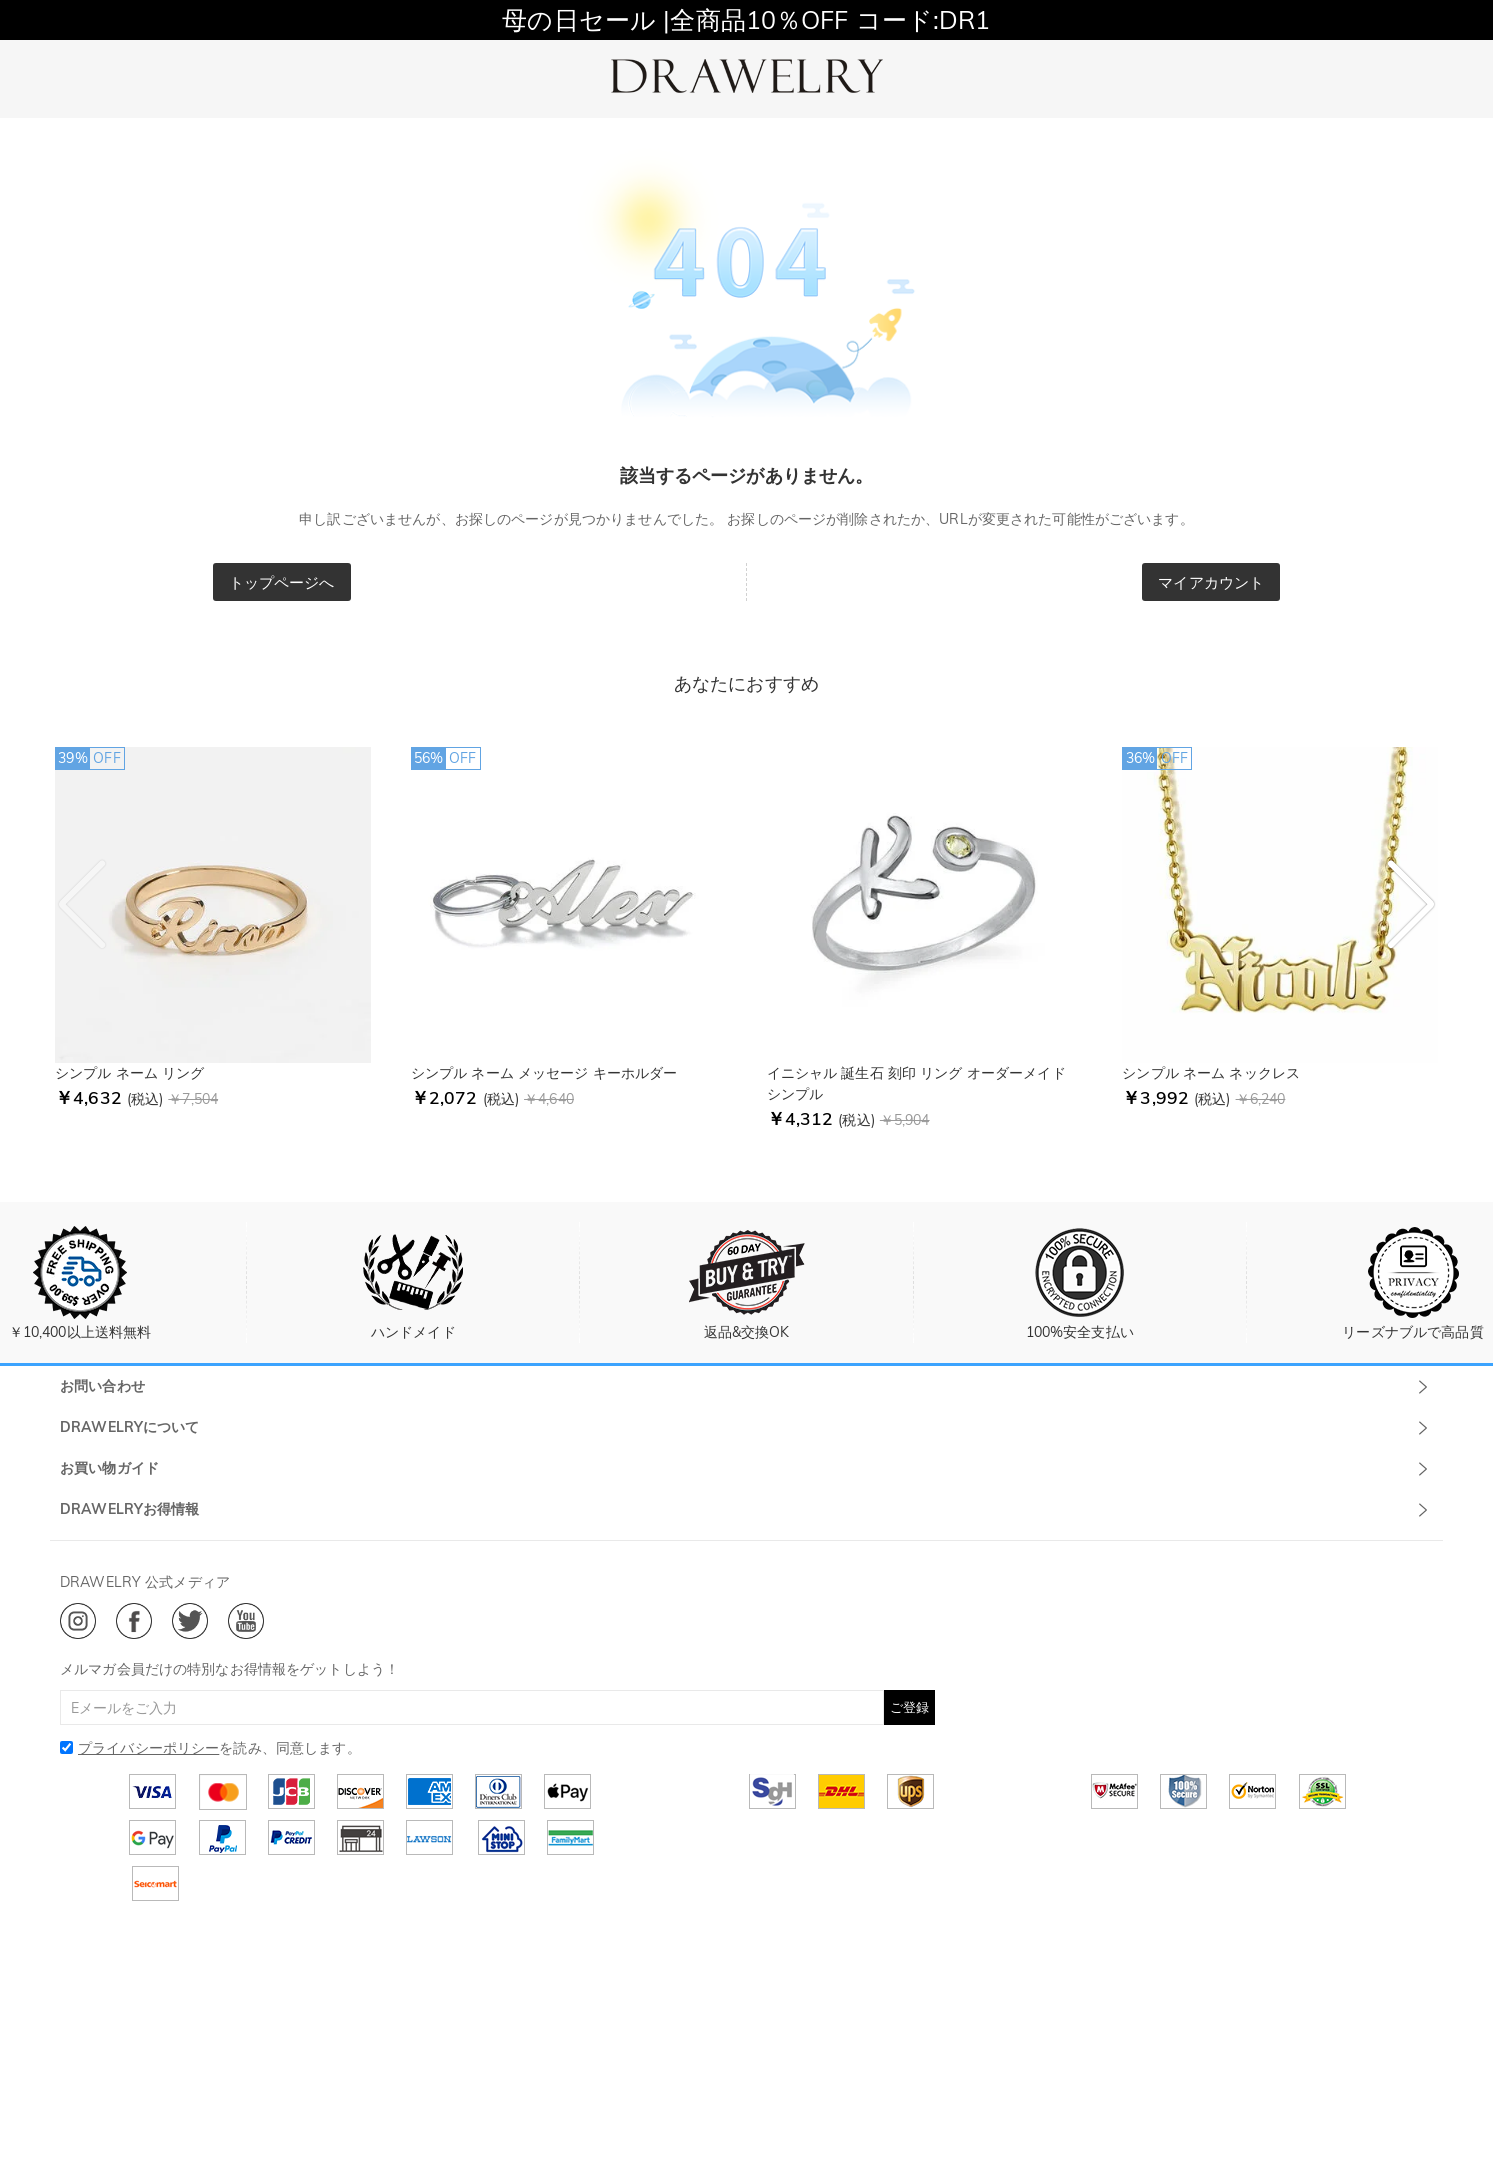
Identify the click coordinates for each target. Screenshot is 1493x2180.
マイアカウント (1211, 582)
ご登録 (909, 1707)
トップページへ (282, 582)
